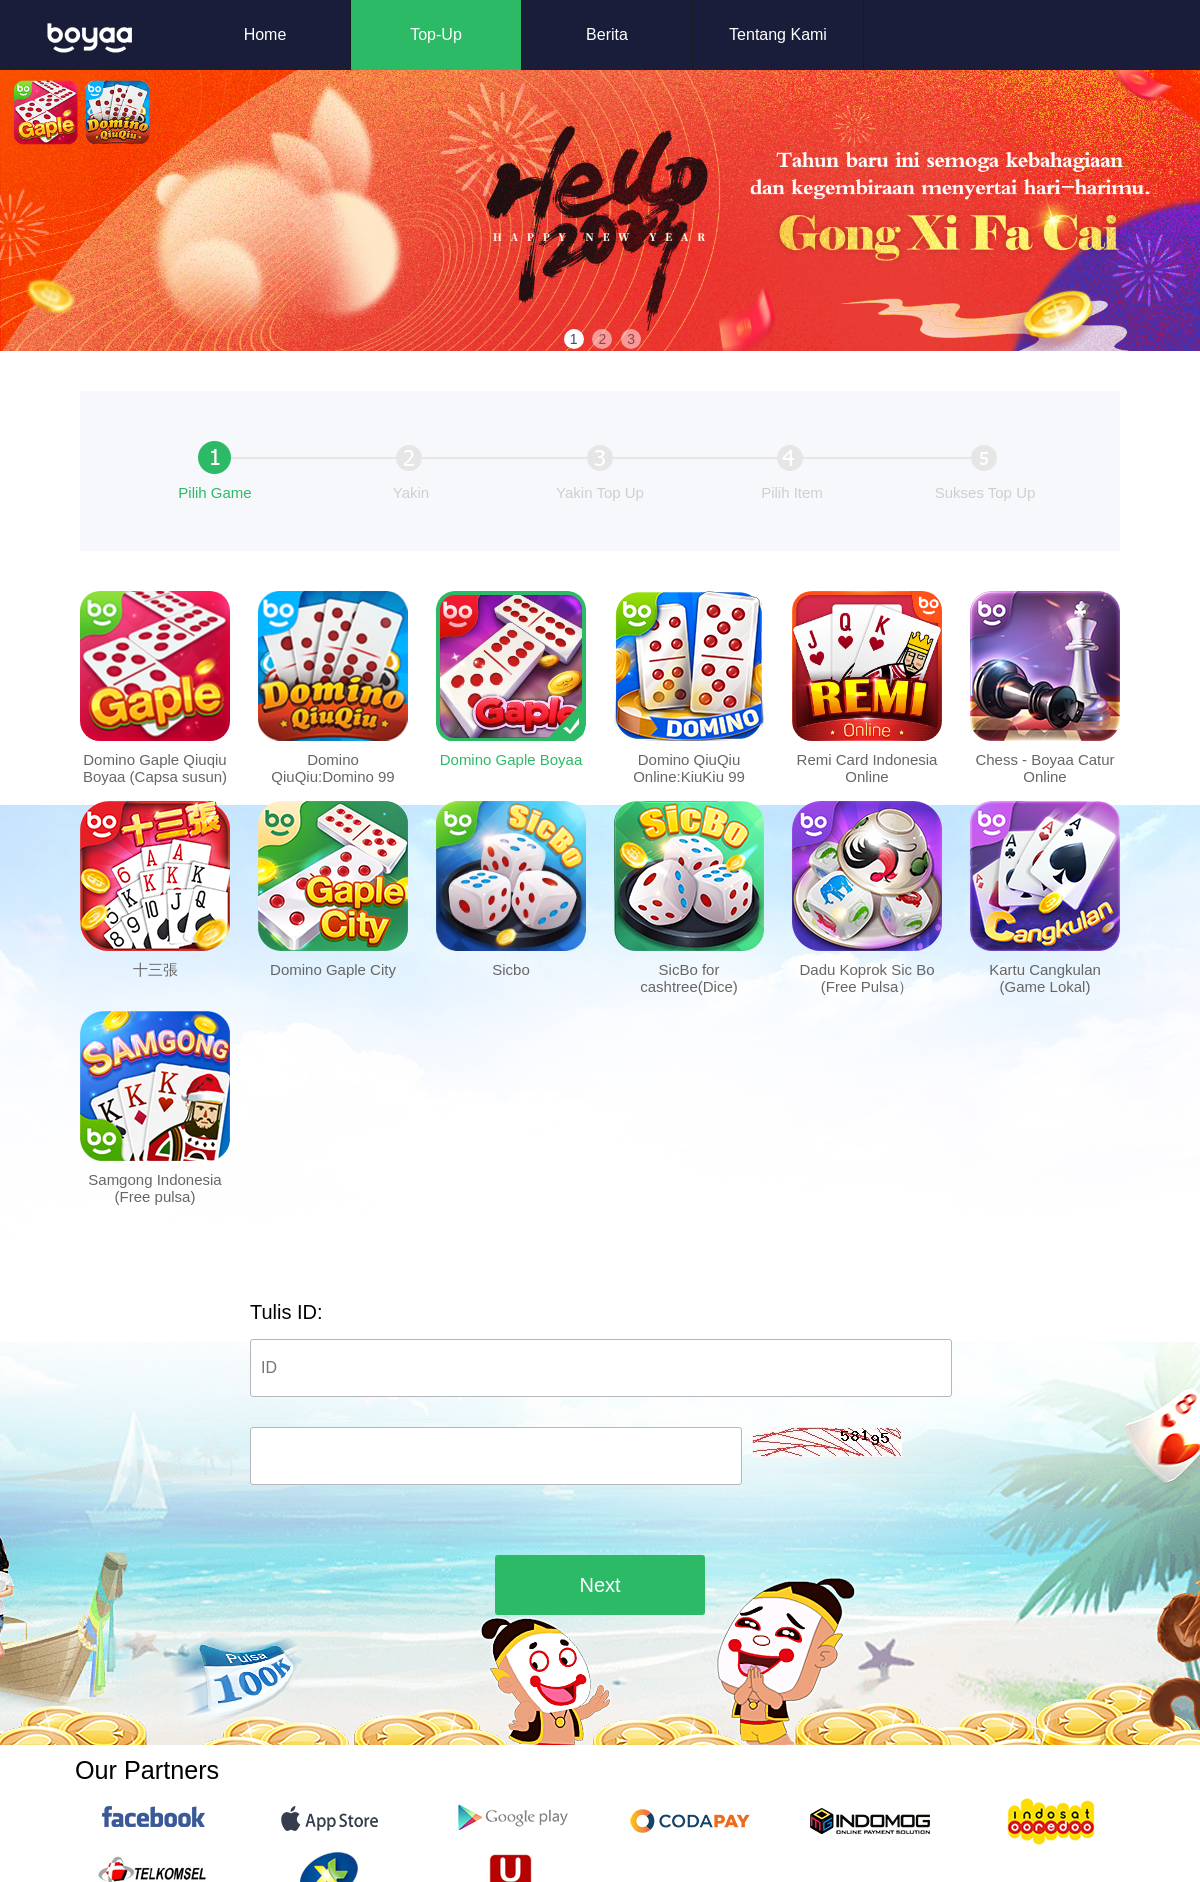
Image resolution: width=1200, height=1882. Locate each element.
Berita (607, 34)
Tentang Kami (778, 34)
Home (265, 34)
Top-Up (436, 34)
